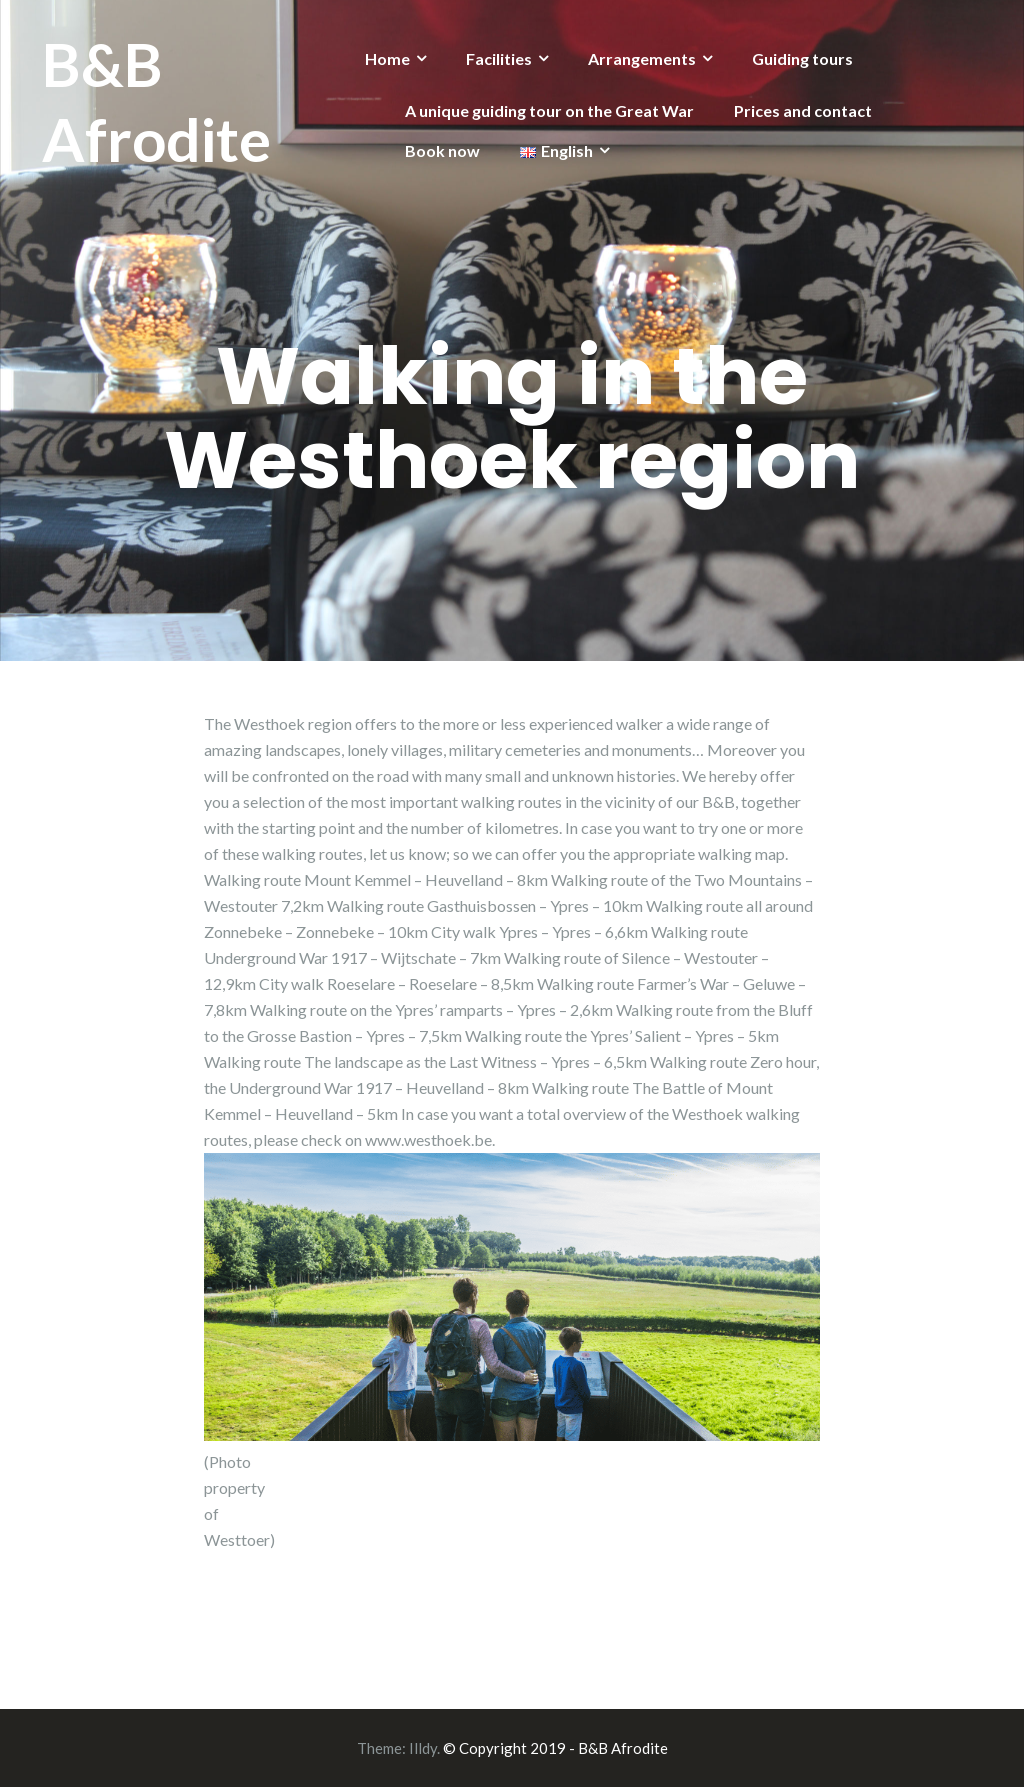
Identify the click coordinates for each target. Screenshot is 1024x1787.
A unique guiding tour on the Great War (549, 110)
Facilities (499, 58)
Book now (442, 150)
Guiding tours (802, 58)
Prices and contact (803, 110)
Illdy (423, 1748)
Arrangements (642, 58)
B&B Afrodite (156, 101)
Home (387, 58)
